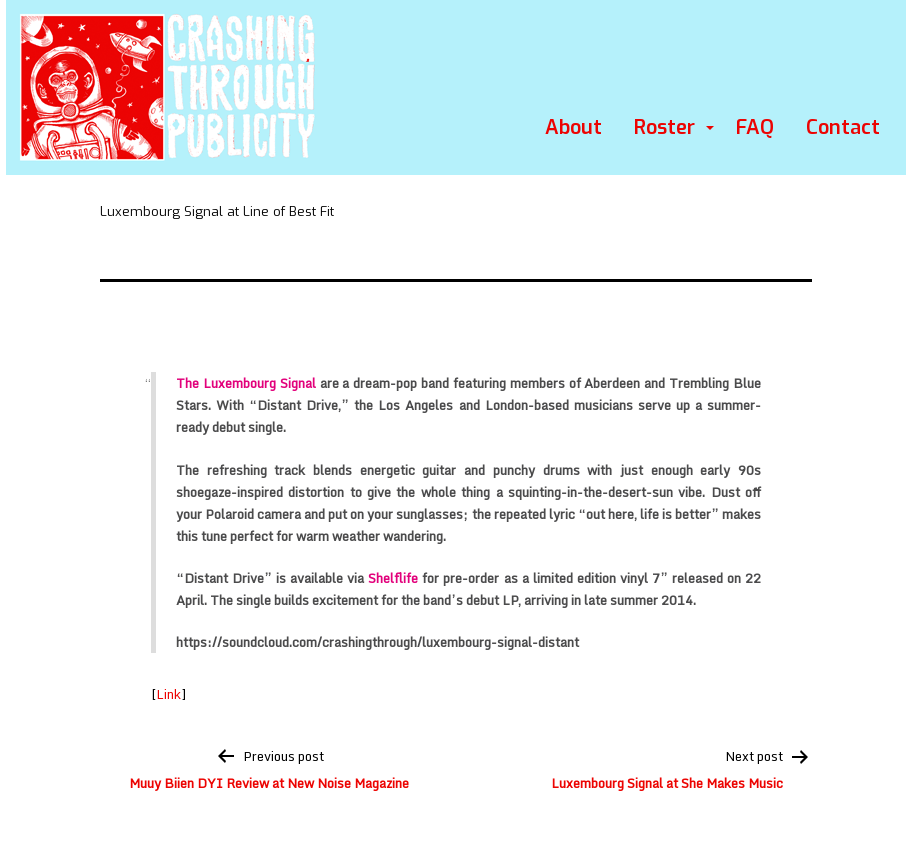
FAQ (755, 127)
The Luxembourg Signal (246, 383)
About (573, 127)
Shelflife (393, 578)
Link (168, 694)
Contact (843, 127)
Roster (664, 127)
